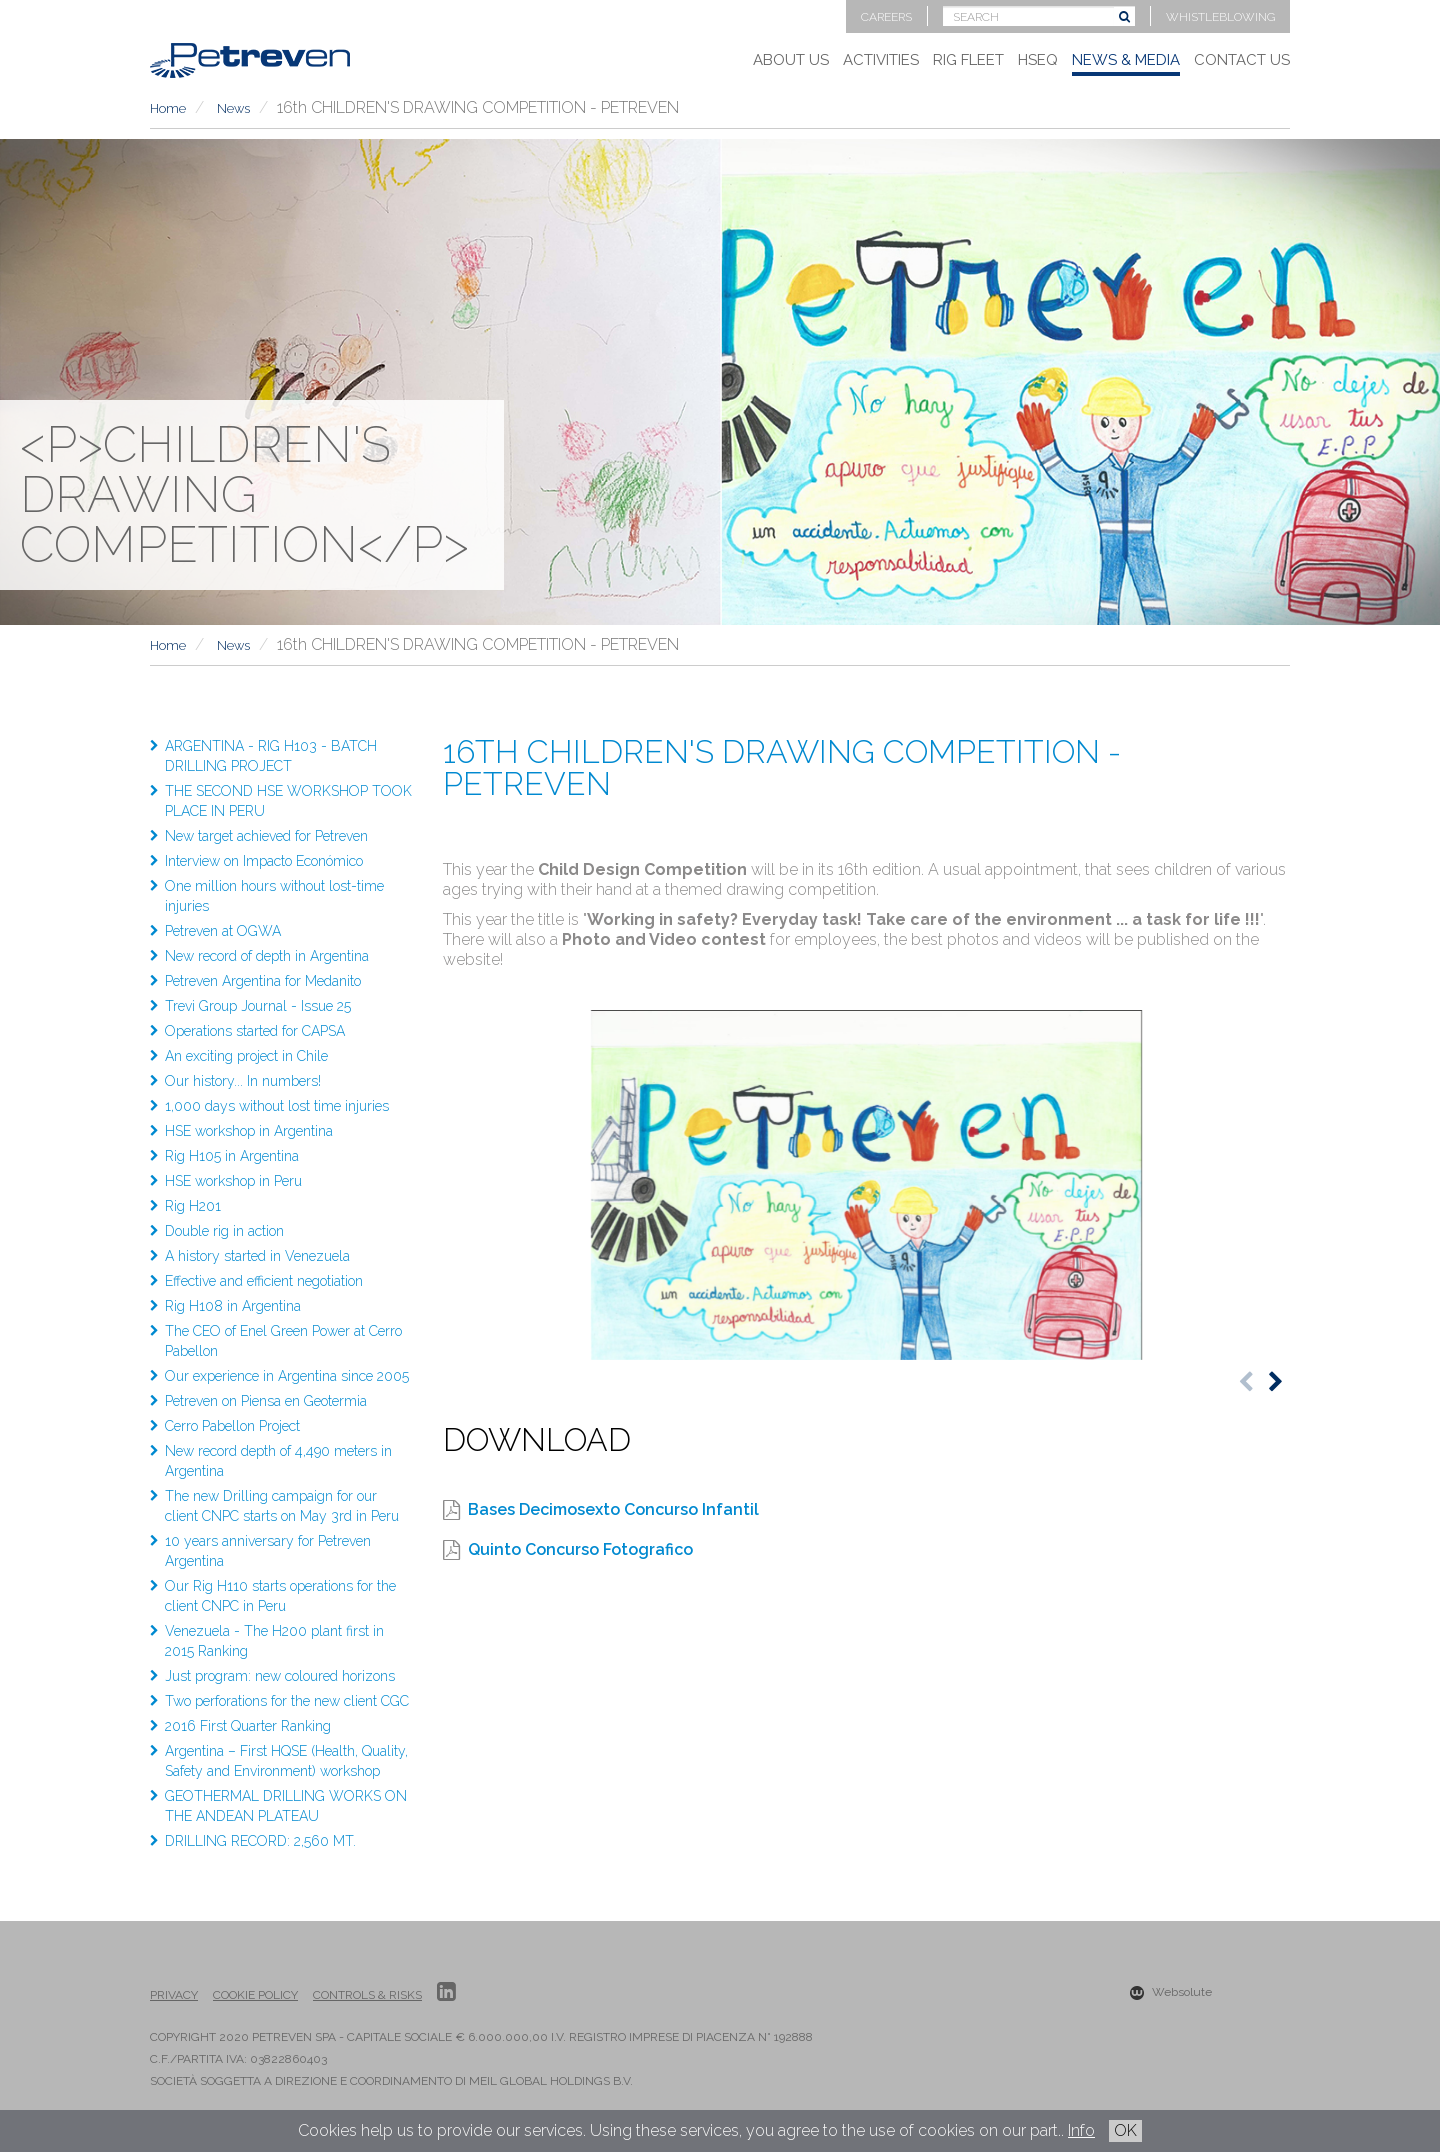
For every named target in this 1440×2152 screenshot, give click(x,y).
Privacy (174, 1995)
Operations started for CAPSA (255, 1031)
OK (1125, 2130)
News (233, 108)
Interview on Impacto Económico (264, 861)
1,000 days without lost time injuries (277, 1106)
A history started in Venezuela (257, 1256)
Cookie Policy (255, 1995)
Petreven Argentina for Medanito (263, 981)
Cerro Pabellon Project (232, 1426)
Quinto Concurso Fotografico (580, 1549)
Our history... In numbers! (243, 1081)
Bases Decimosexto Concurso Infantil (613, 1509)
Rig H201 (193, 1206)
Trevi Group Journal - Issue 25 (258, 1006)
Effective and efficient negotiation (264, 1281)
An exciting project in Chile (246, 1056)
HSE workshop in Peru (233, 1181)
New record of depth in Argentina (267, 956)
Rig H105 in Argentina (232, 1156)
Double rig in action (224, 1231)
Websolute (1171, 1992)
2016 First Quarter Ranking (248, 1726)
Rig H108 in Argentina (233, 1306)
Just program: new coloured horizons (280, 1676)
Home (168, 108)
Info (1081, 2130)
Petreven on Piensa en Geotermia (266, 1401)
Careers (886, 17)
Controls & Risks (367, 1995)
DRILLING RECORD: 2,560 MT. (260, 1841)
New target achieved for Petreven (266, 836)
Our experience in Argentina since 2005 (287, 1376)
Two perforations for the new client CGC (287, 1701)
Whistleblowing (1220, 17)
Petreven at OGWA (223, 931)
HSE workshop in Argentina (249, 1131)
